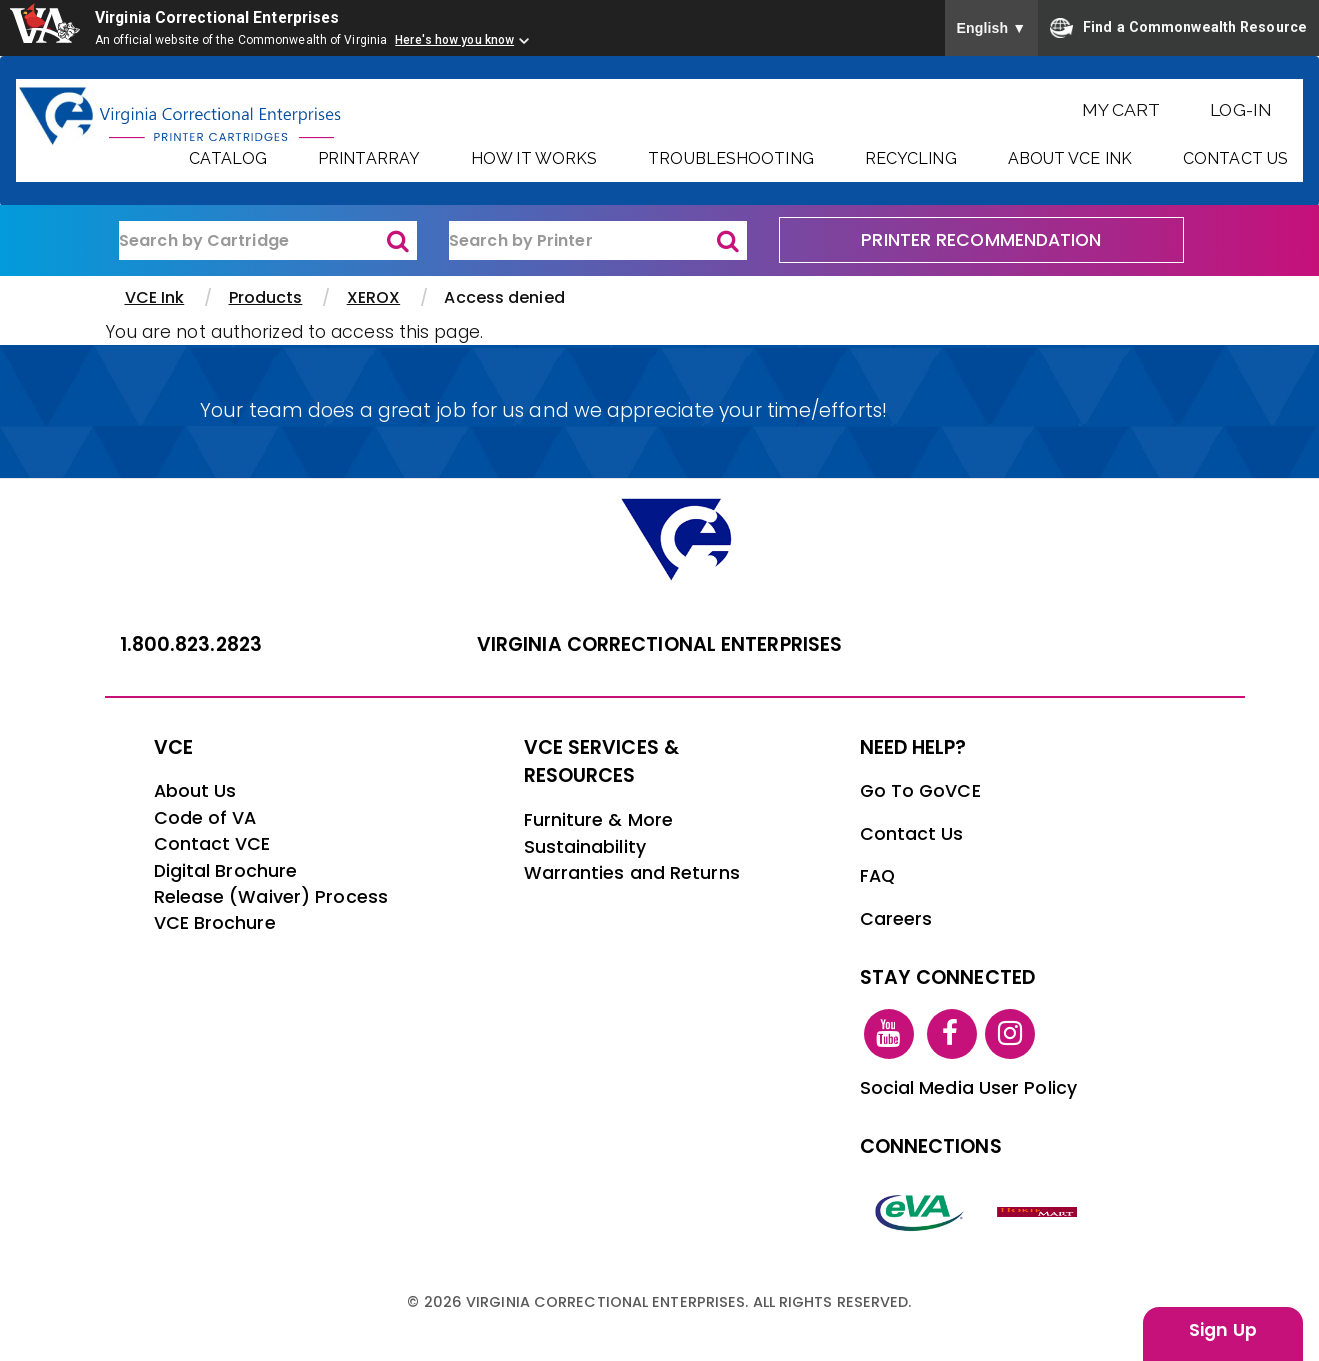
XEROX (374, 297)
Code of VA (205, 818)
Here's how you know (454, 40)
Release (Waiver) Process (271, 897)
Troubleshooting (731, 158)
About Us (195, 791)
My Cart (1121, 109)
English (992, 28)
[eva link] (920, 1211)
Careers (896, 919)
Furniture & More (599, 820)
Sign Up (1223, 1330)
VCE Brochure (215, 923)
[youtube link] (889, 1033)
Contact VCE (212, 844)
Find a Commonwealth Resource (1178, 28)
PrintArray (369, 158)
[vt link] (1040, 1211)
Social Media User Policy (968, 1088)
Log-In (1241, 109)
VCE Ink (155, 297)
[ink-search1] (268, 241)
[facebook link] (952, 1033)
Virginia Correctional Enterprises (221, 17)
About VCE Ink (1070, 158)
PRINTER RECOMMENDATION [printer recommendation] (981, 240)
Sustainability (585, 847)
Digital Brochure (226, 871)
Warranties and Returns (632, 873)
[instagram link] (1010, 1033)
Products (266, 297)
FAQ (877, 876)
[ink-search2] (598, 241)
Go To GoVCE (920, 791)
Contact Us (1235, 158)
